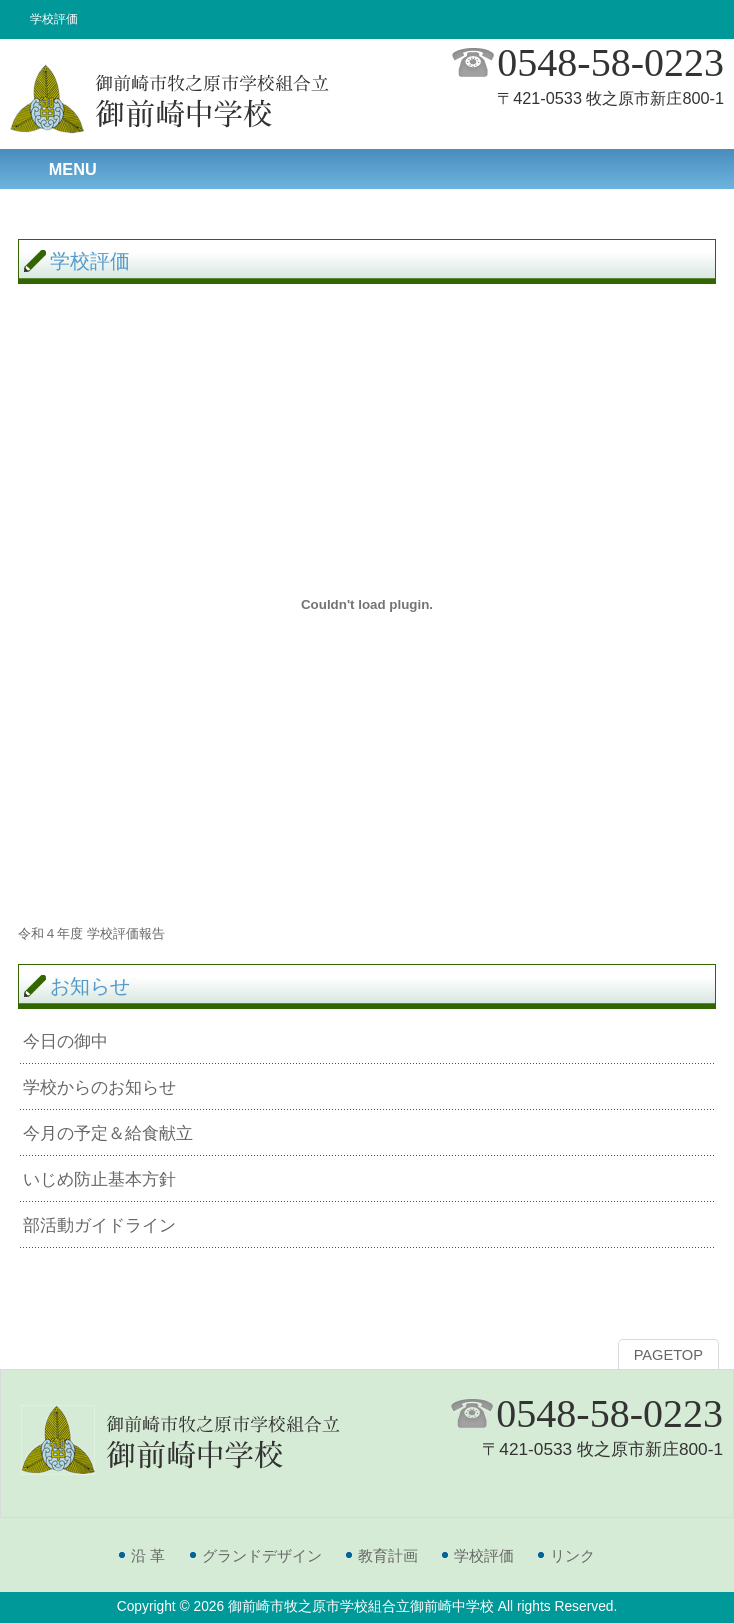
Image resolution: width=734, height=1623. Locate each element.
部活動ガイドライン (99, 1225)
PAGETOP (668, 1355)
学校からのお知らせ (99, 1087)
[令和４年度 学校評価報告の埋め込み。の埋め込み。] (366, 604)
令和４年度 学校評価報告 (91, 933)
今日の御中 (65, 1041)
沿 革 (148, 1555)
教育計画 (388, 1555)
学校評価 (484, 1555)
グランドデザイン (262, 1555)
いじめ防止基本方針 (99, 1179)
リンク (572, 1555)
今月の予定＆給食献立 (108, 1133)
